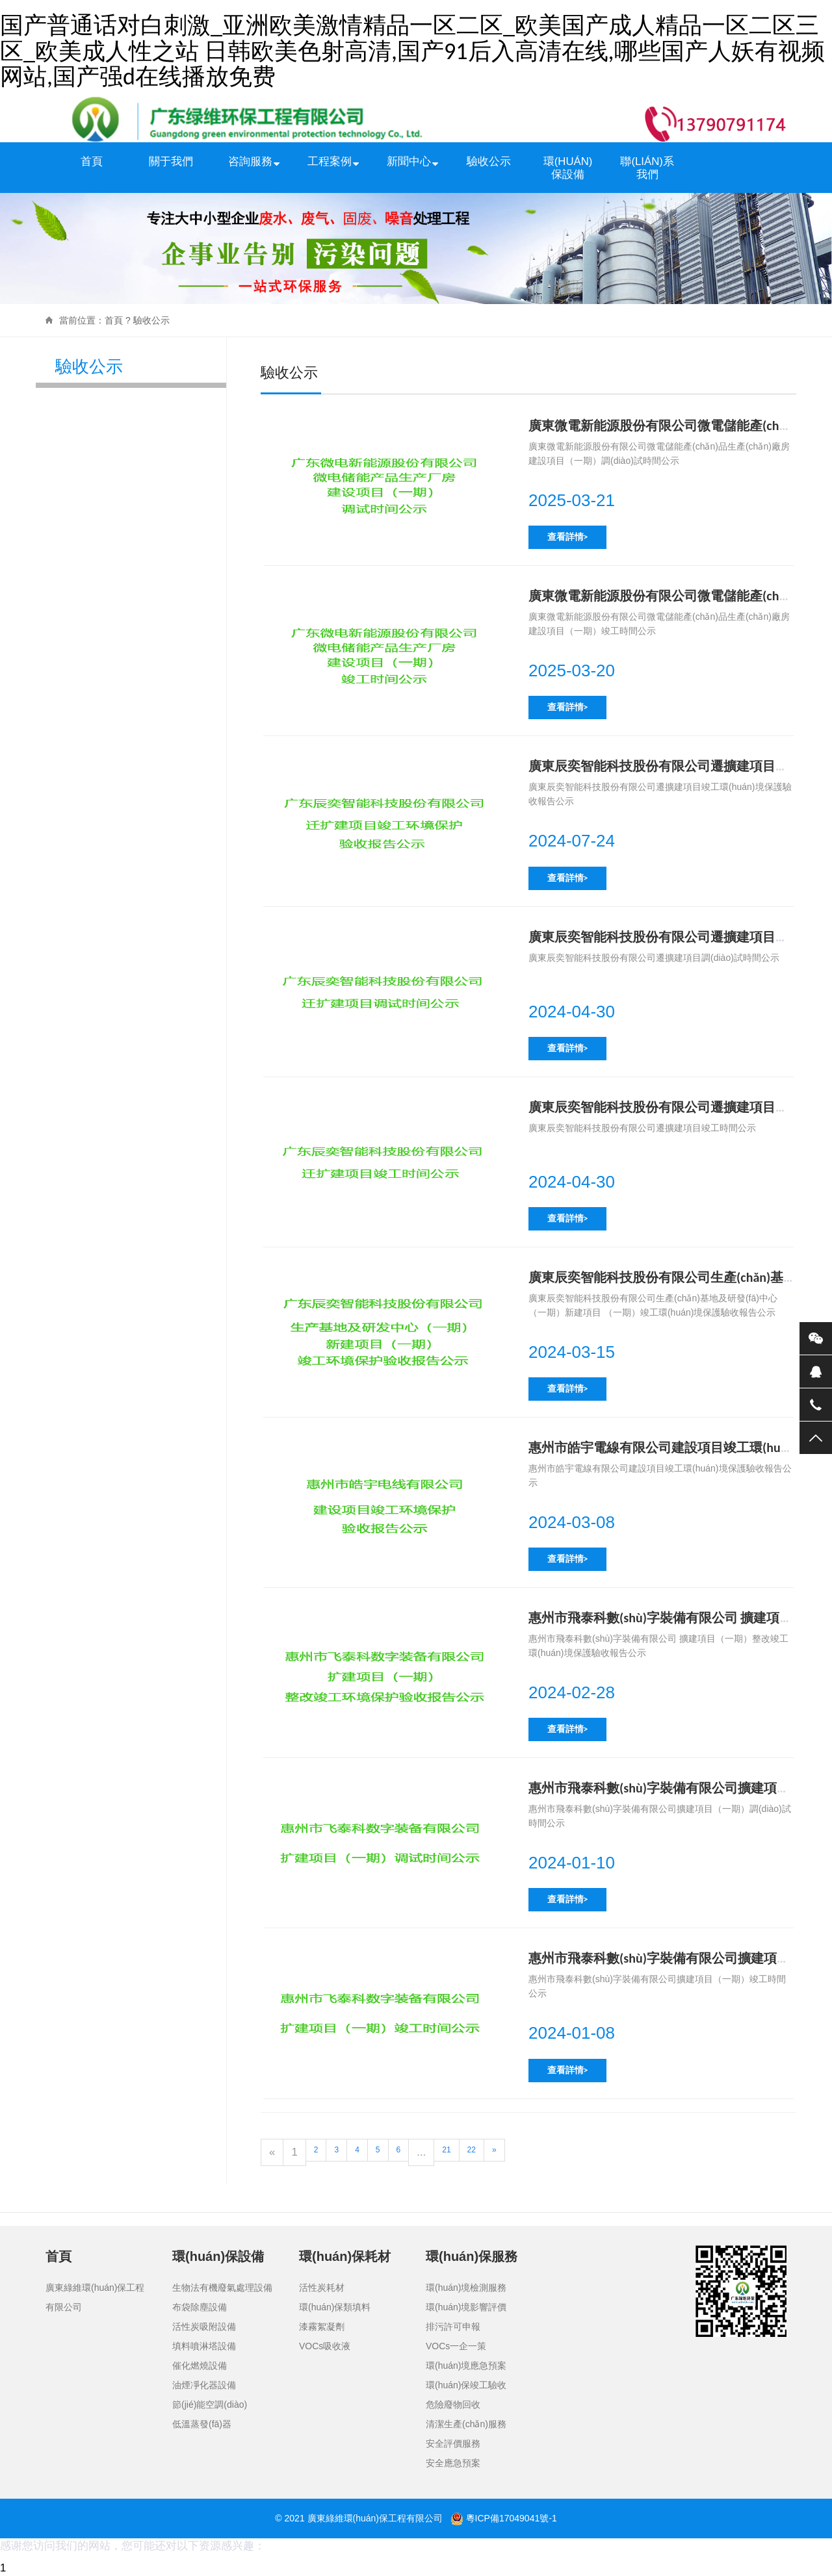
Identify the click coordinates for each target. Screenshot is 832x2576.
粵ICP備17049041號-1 (511, 2518)
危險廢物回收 (453, 2404)
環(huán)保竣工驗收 (466, 2385)
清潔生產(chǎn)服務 (466, 2424)
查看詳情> (567, 536)
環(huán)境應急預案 (466, 2365)
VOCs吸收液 (324, 2346)
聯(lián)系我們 (646, 168)
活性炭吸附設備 (204, 2326)
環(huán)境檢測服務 (466, 2287)
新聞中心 (409, 161)
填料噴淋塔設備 (204, 2346)
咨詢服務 (250, 161)
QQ (816, 1371)
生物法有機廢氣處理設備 (222, 2287)
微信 (816, 1338)
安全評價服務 (453, 2443)
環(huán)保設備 (568, 168)
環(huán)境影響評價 (466, 2307)
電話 (816, 1404)
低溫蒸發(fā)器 (201, 2424)
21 (446, 2149)
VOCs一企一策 (456, 2346)
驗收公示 (489, 161)
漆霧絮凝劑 (321, 2326)
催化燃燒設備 (199, 2365)
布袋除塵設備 (199, 2307)
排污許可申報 (453, 2326)
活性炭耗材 (321, 2287)
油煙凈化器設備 (204, 2385)
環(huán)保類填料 (334, 2307)
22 (471, 2149)
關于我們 (171, 161)
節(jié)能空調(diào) (209, 2404)
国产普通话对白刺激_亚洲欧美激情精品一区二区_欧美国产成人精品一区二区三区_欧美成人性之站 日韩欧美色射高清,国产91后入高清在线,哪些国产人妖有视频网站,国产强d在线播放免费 (412, 51)
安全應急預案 (453, 2463)
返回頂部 (816, 1438)
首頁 (92, 161)
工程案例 (329, 161)
